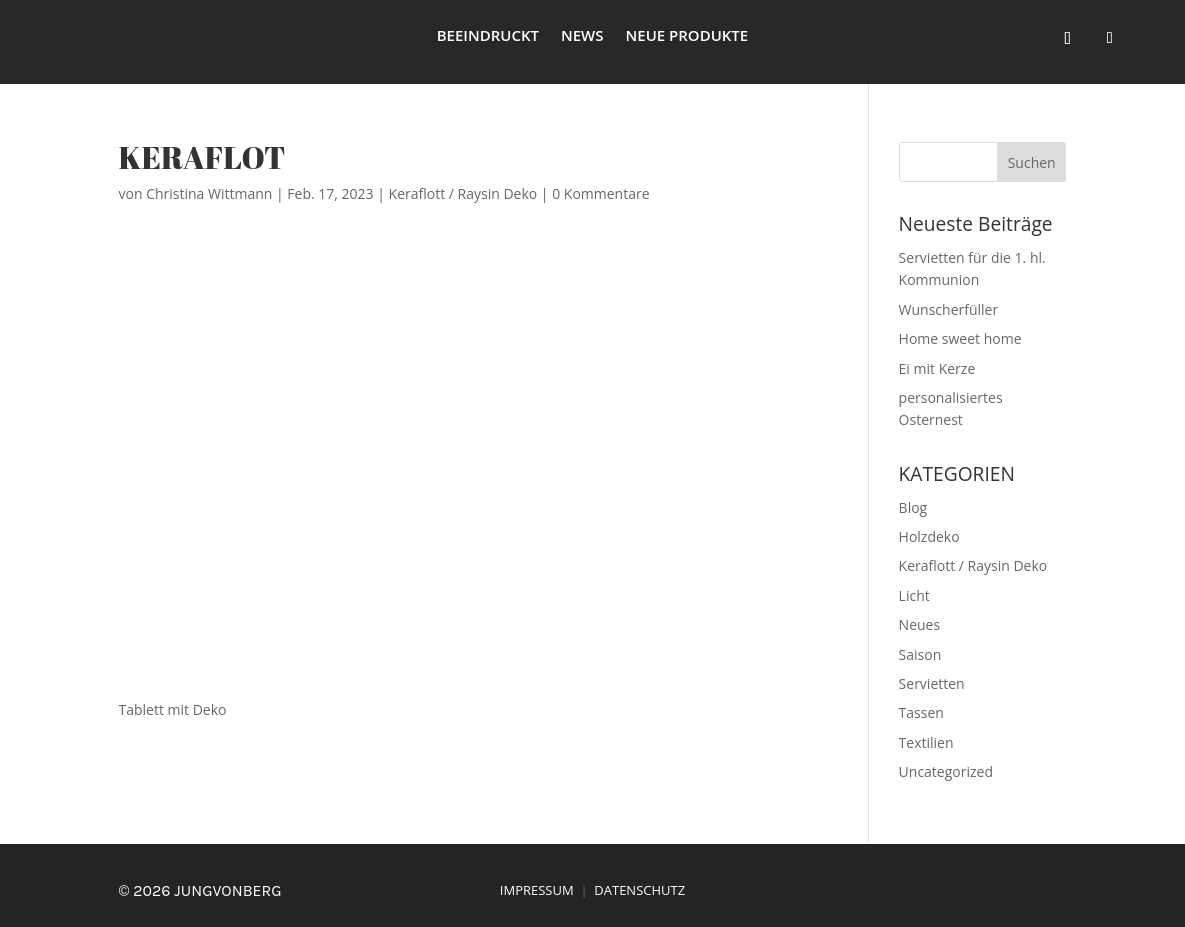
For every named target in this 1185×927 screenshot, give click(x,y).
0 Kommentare (600, 193)
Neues (920, 624)
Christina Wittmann (209, 193)
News (582, 36)
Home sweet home (960, 338)
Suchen (1032, 162)
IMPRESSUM (537, 890)
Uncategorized (946, 771)
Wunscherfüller (949, 309)
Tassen (921, 712)
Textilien (926, 742)
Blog (913, 507)
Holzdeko (929, 536)
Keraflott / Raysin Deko (463, 193)
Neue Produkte (687, 36)
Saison (920, 654)
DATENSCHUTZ (639, 890)
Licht (914, 595)
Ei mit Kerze (937, 368)
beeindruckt (488, 36)
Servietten (932, 683)
